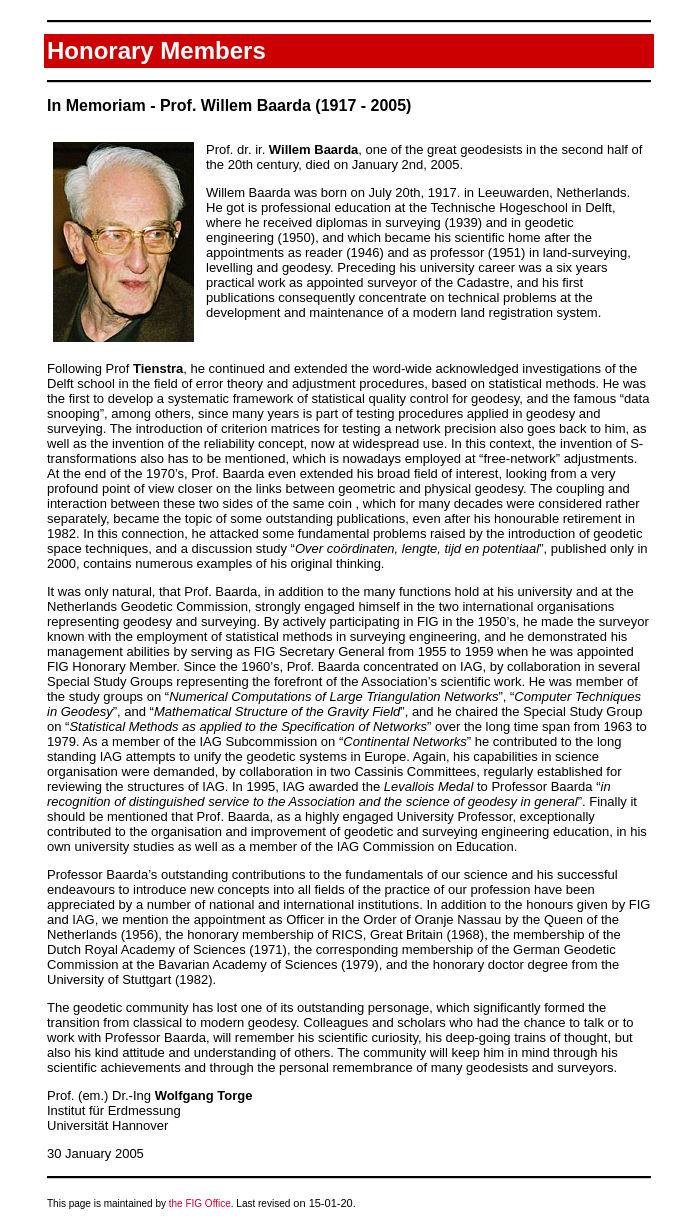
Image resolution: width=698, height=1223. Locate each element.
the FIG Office (200, 1203)
